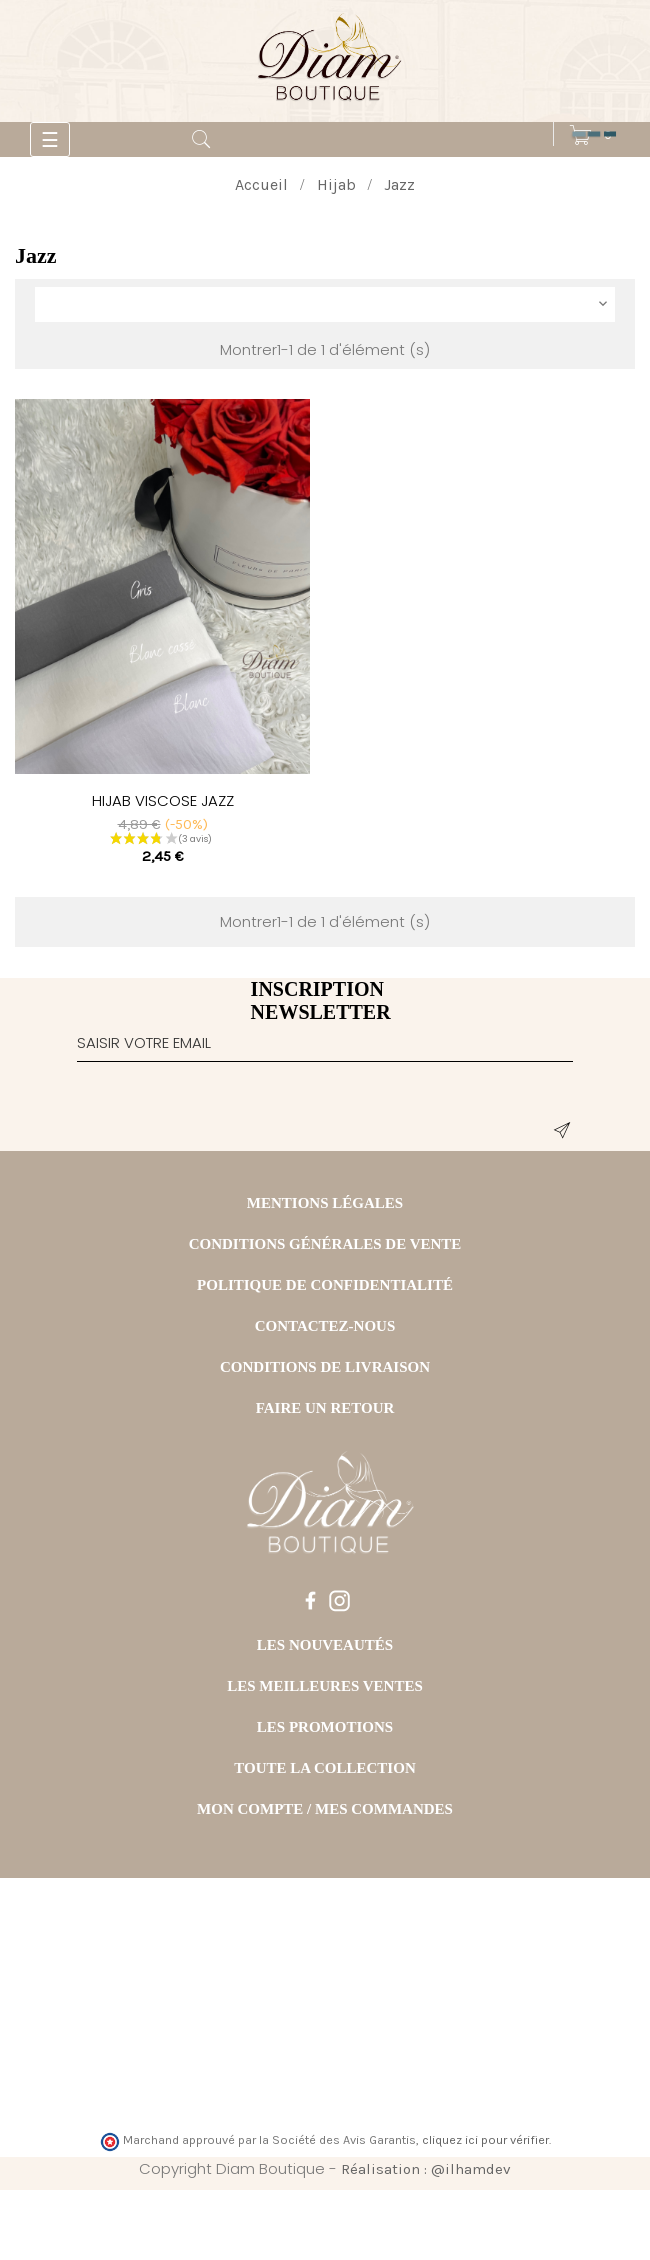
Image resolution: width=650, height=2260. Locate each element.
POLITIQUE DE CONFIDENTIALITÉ (325, 1285)
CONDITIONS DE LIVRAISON (325, 1367)
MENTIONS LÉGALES (325, 1203)
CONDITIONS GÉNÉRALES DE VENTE (325, 1244)
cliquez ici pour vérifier (485, 2140)
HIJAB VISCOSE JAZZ (163, 800)
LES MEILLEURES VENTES (325, 1686)
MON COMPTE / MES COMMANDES (325, 1809)
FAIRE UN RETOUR (325, 1408)
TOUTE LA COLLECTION (324, 1768)
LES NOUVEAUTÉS (325, 1645)
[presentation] (229, 1111)
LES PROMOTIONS (325, 1727)
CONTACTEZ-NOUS (325, 1326)
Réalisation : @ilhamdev (426, 2169)
